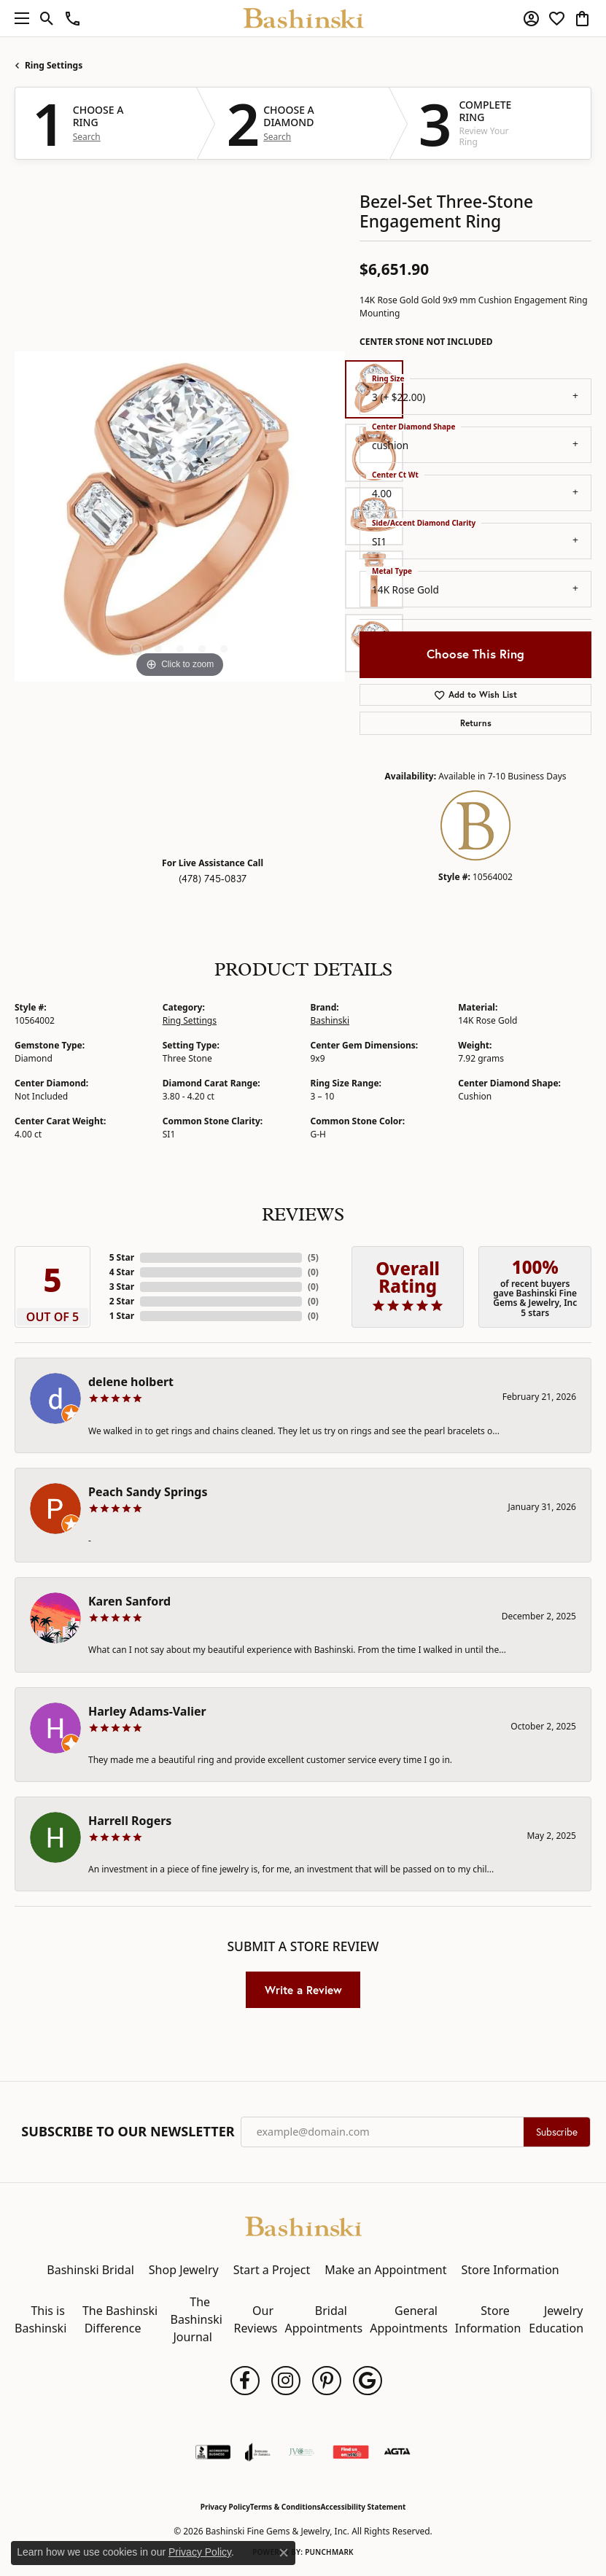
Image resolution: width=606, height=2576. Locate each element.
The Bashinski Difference (120, 2319)
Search (87, 137)
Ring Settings (53, 65)
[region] (180, 516)
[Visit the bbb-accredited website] (212, 2452)
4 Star (121, 1272)
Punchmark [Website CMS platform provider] (329, 2552)
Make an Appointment (385, 2270)
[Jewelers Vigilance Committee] (301, 2452)
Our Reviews (256, 2319)
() (313, 1257)
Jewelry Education (556, 2319)
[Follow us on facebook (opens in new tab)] (245, 2380)
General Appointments (409, 2319)
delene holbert (131, 1382)
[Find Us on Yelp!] (351, 2452)
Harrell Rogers (129, 1821)
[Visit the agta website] (397, 2452)
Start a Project (271, 2270)
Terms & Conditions (285, 2506)
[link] (72, 18)
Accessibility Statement (362, 2506)
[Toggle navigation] (18, 18)
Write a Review (303, 1989)
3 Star (121, 1286)
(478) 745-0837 (212, 878)
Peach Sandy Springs (148, 1492)
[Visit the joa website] (258, 2452)
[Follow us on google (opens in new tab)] (367, 2380)
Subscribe (557, 2132)
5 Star (121, 1257)
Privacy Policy (225, 2506)
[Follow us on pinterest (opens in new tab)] (326, 2380)
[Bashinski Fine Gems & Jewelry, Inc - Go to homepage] (303, 2225)
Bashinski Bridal (90, 2270)
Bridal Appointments (323, 2319)
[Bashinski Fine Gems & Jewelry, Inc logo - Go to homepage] (303, 18)
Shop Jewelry (184, 2270)
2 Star (121, 1301)
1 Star (121, 1316)
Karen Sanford (129, 1601)
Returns (476, 722)
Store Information (510, 2270)
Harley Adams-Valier (147, 1711)
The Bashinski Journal (196, 2319)
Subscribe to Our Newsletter (127, 2132)
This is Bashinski (40, 2319)
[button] (47, 18)
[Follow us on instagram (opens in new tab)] (285, 2380)
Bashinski (330, 1020)
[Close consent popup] (283, 2552)
